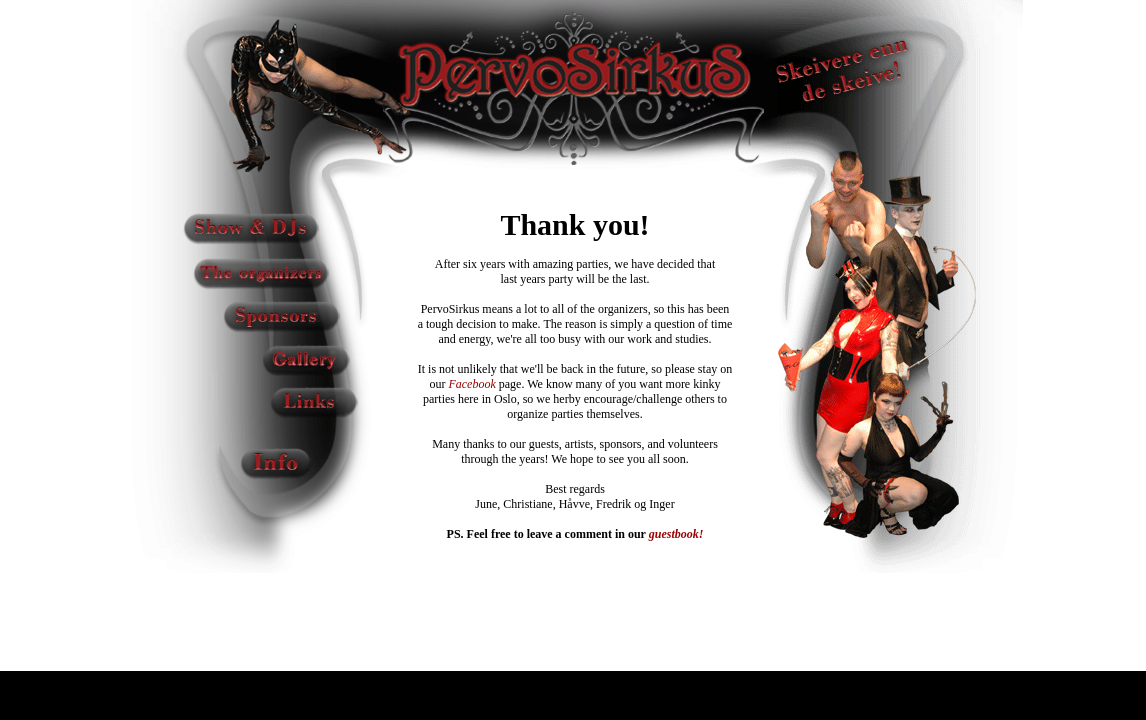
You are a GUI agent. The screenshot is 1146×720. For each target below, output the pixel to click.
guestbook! (676, 534)
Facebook (471, 384)
